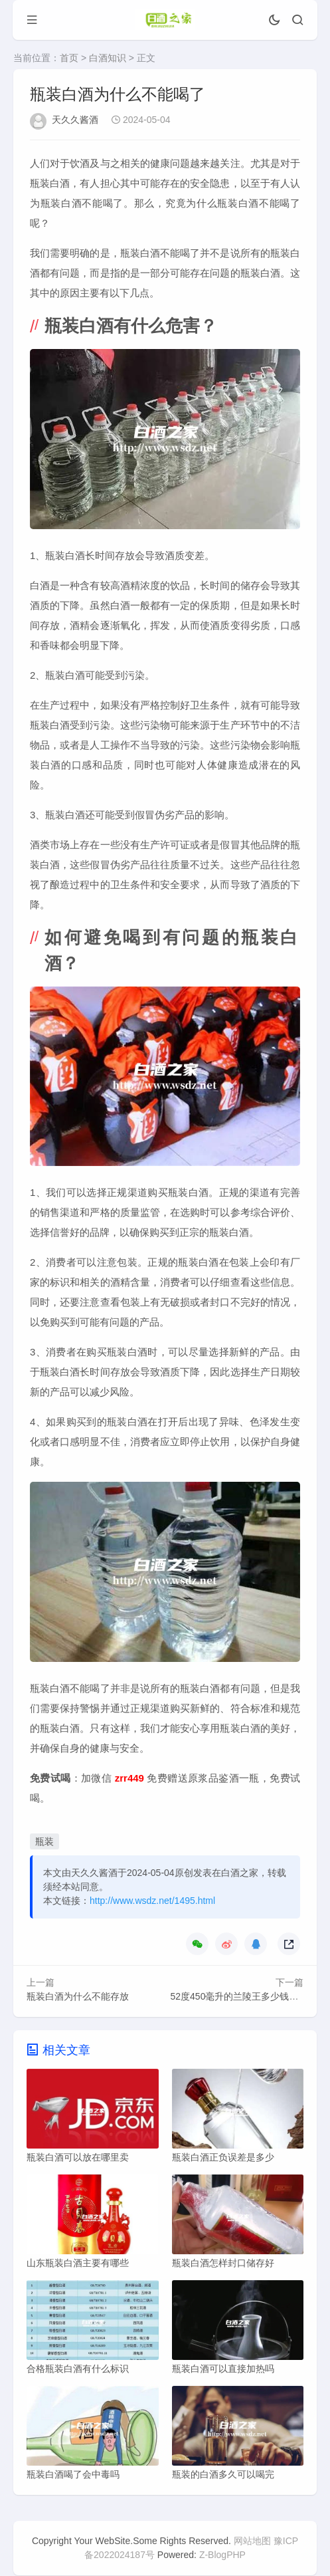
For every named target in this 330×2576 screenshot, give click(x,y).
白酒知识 (107, 58)
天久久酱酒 (75, 119)
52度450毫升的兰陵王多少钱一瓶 (239, 1996)
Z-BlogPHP (222, 2555)
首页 (69, 58)
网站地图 (252, 2541)
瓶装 (44, 1841)
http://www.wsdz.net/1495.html (152, 1900)
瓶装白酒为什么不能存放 (78, 1996)
